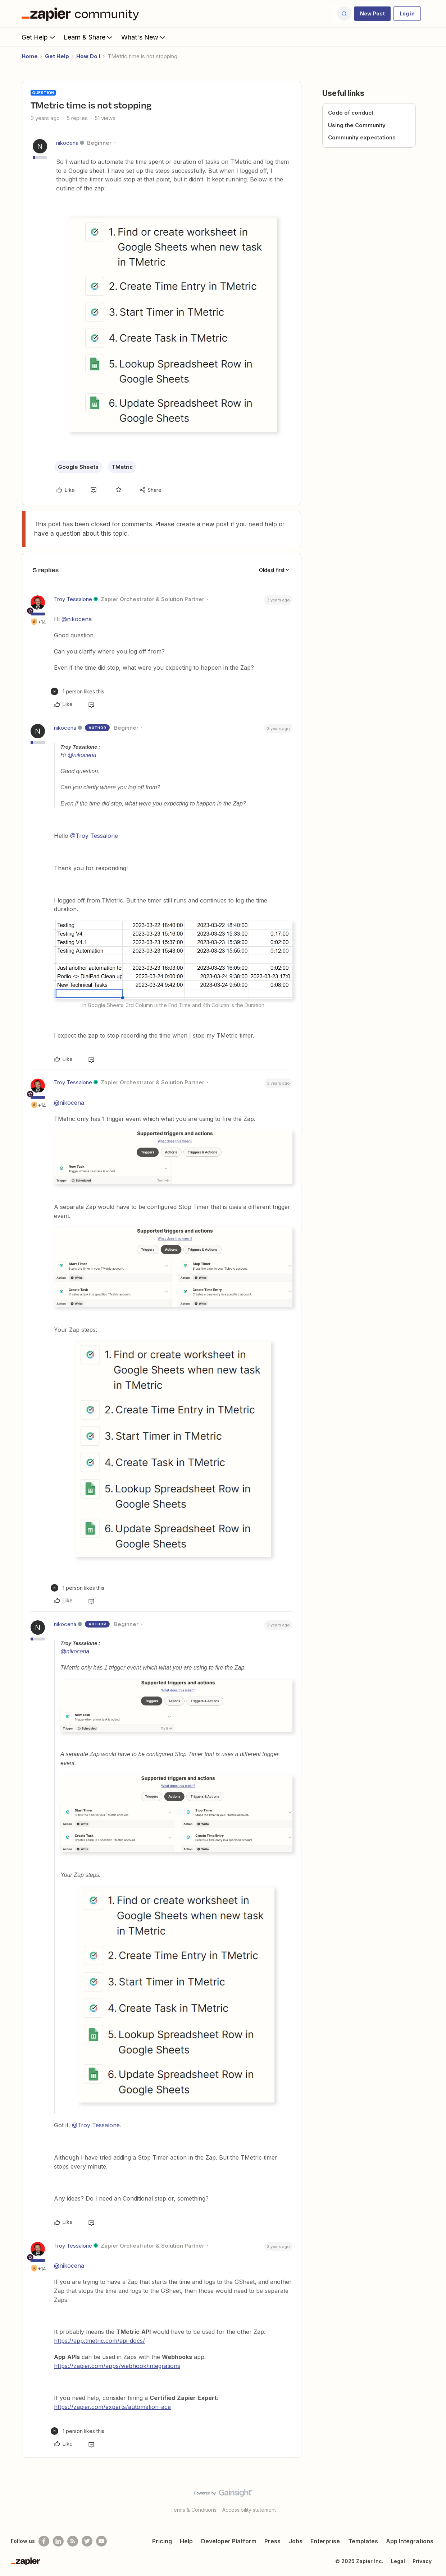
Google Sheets (78, 466)
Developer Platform (228, 2541)
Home (30, 56)
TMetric (122, 466)
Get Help (39, 37)
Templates (363, 2541)
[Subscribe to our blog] (72, 2541)
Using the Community (357, 125)
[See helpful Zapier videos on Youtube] (101, 2541)
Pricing (162, 2541)
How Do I (88, 56)
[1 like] (77, 691)
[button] (372, 13)
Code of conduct (350, 112)
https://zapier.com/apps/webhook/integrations (117, 2365)
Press (272, 2541)
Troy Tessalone (73, 599)
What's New (144, 37)
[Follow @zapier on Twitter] (87, 2541)
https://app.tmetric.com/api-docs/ (99, 2340)
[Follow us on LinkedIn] (58, 2541)
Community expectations (362, 137)
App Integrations (409, 2541)
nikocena (67, 142)
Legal (398, 2561)
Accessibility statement (249, 2510)
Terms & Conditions (193, 2510)
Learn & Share (89, 37)
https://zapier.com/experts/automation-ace (112, 2406)
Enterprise (325, 2541)
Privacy (422, 2561)
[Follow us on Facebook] (43, 2541)
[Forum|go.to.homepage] (82, 13)
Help (186, 2541)
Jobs (295, 2541)
